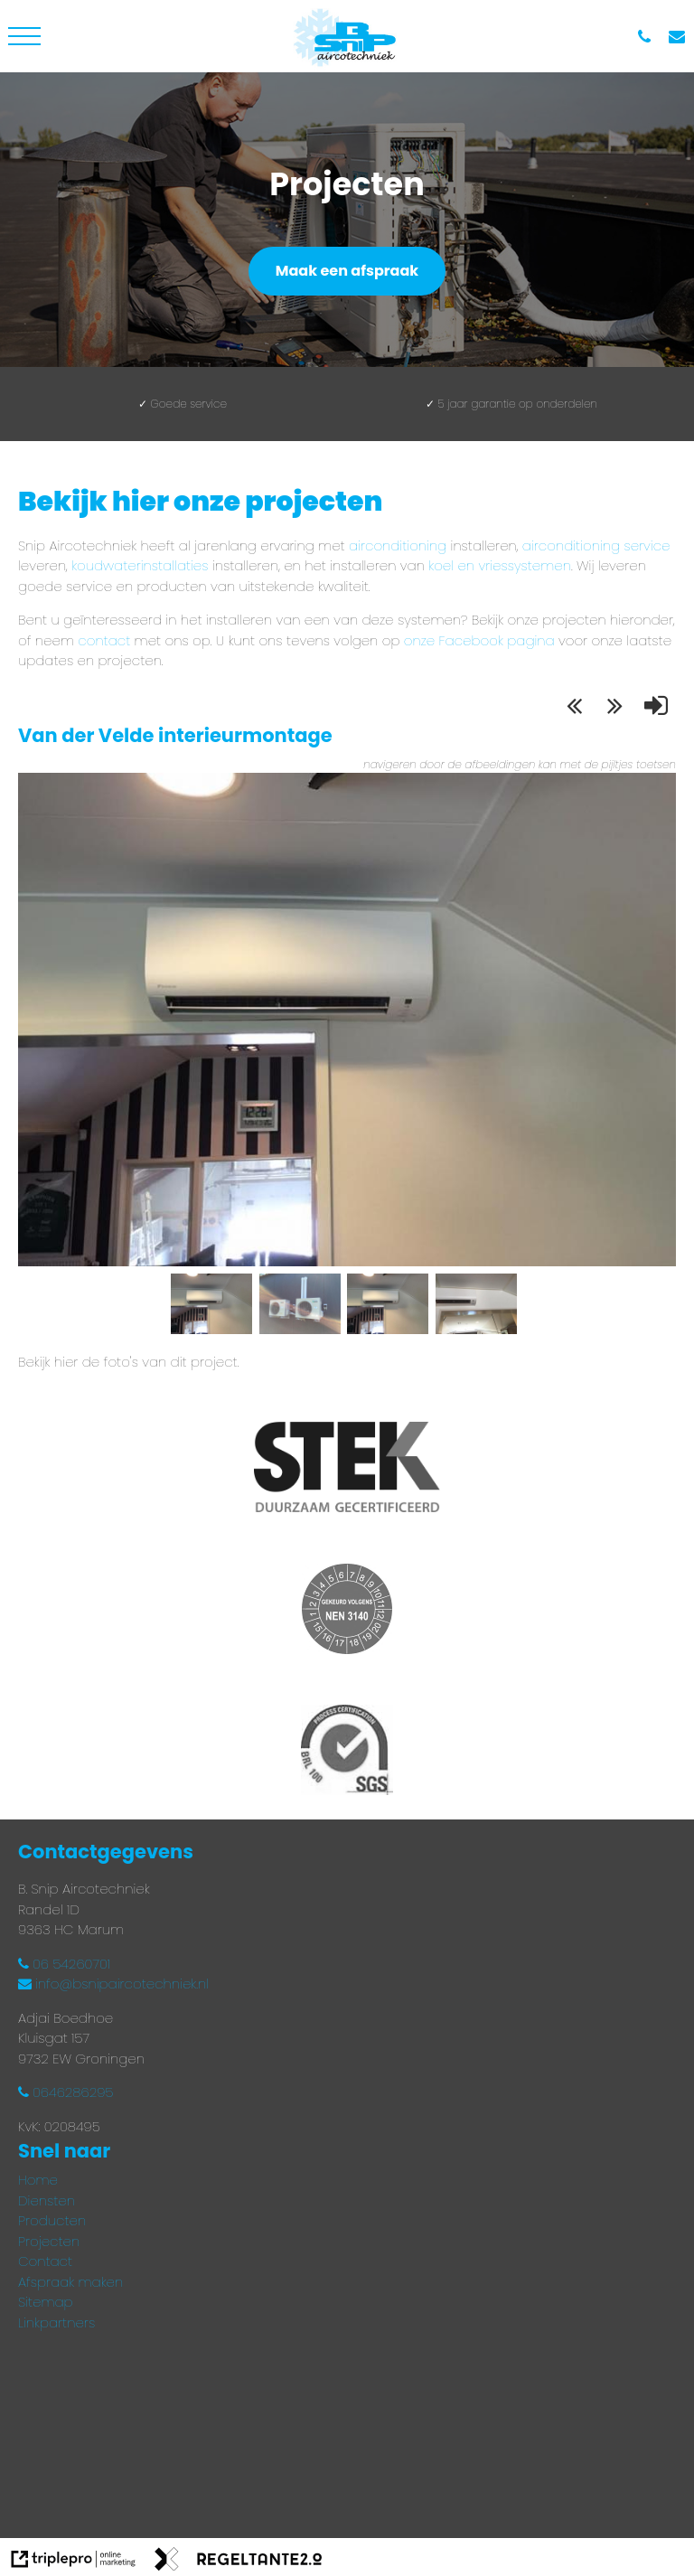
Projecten (49, 2241)
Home (38, 2179)
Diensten (46, 2200)
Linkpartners (56, 2322)
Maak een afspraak (347, 270)
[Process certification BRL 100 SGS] (347, 1753)
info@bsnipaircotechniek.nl (113, 1983)
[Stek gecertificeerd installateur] (347, 1470)
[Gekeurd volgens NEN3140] (347, 1612)
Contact (45, 2261)
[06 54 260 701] (649, 36)
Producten (52, 2220)
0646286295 (65, 2091)
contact (106, 640)
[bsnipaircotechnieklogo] (347, 36)
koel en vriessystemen (499, 565)
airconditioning (397, 545)
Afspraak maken (70, 2281)
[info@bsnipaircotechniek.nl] (681, 36)
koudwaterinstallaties (139, 565)
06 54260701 (64, 1963)
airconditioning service (596, 545)
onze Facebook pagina (479, 640)
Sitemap (45, 2301)
